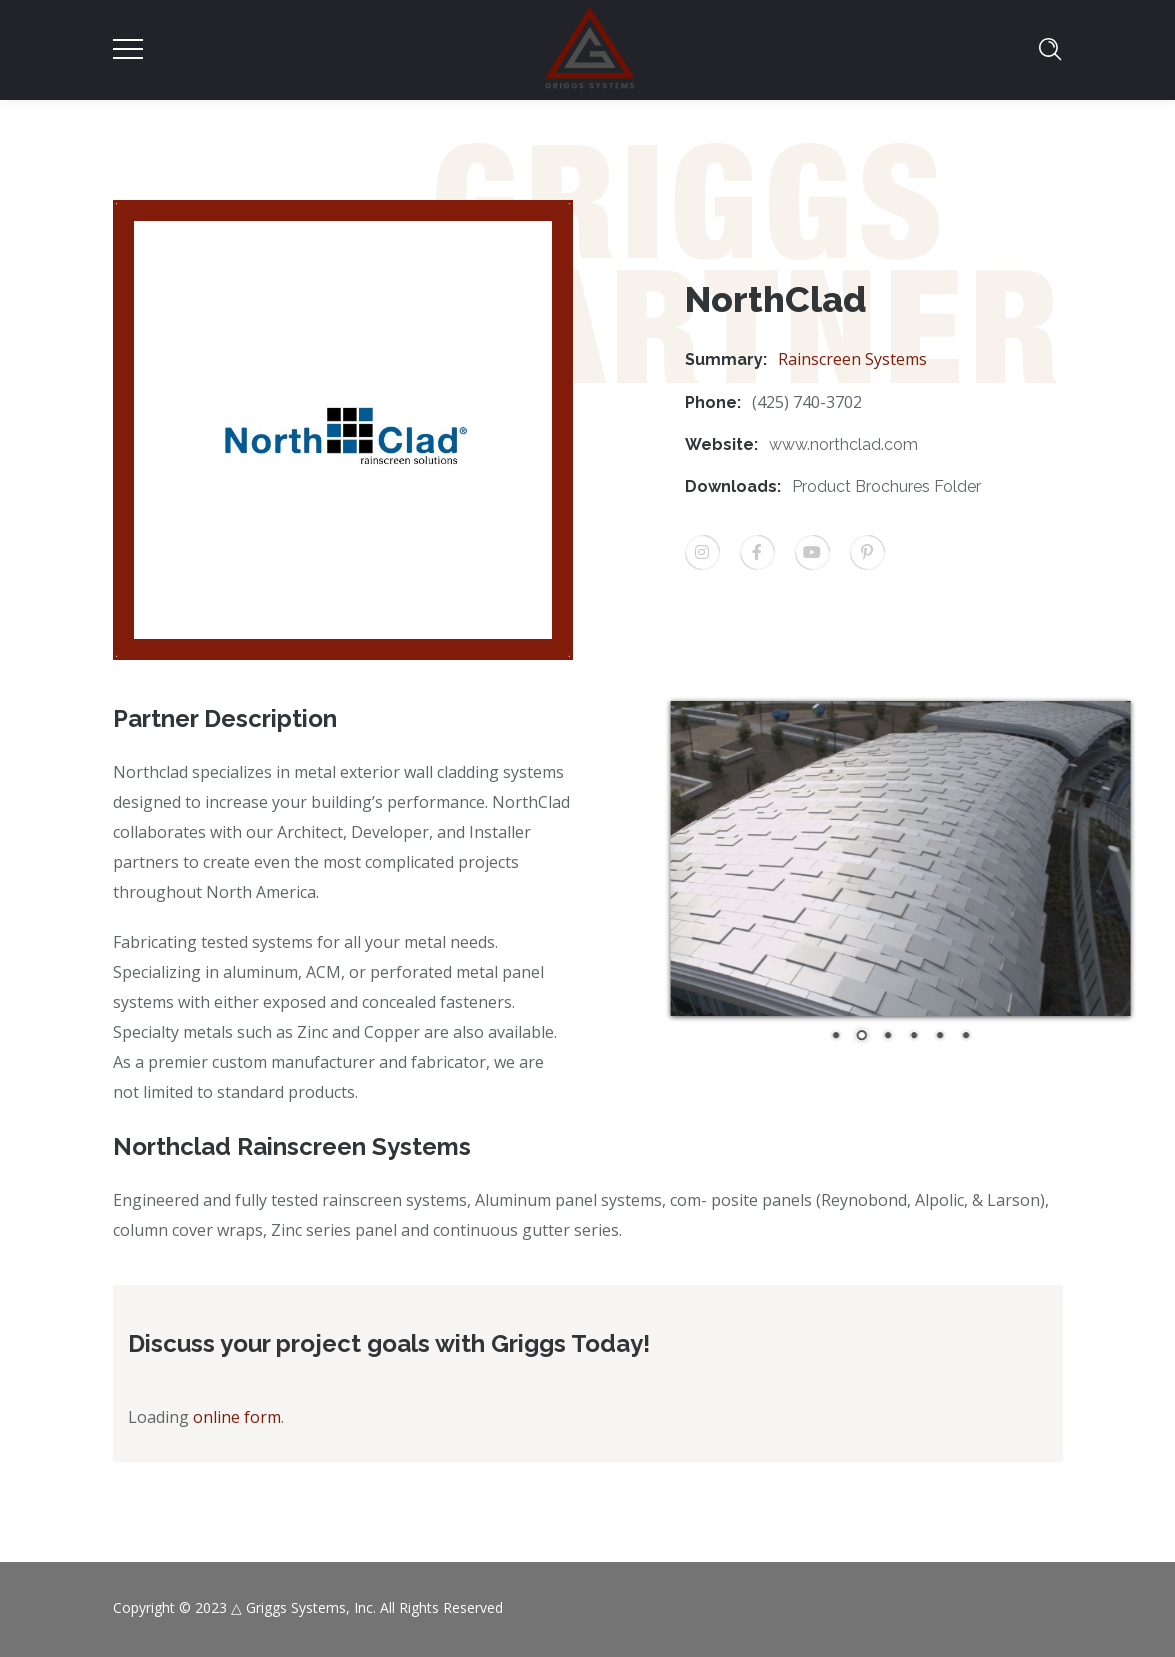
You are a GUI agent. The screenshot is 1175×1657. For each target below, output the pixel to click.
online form (237, 1417)
